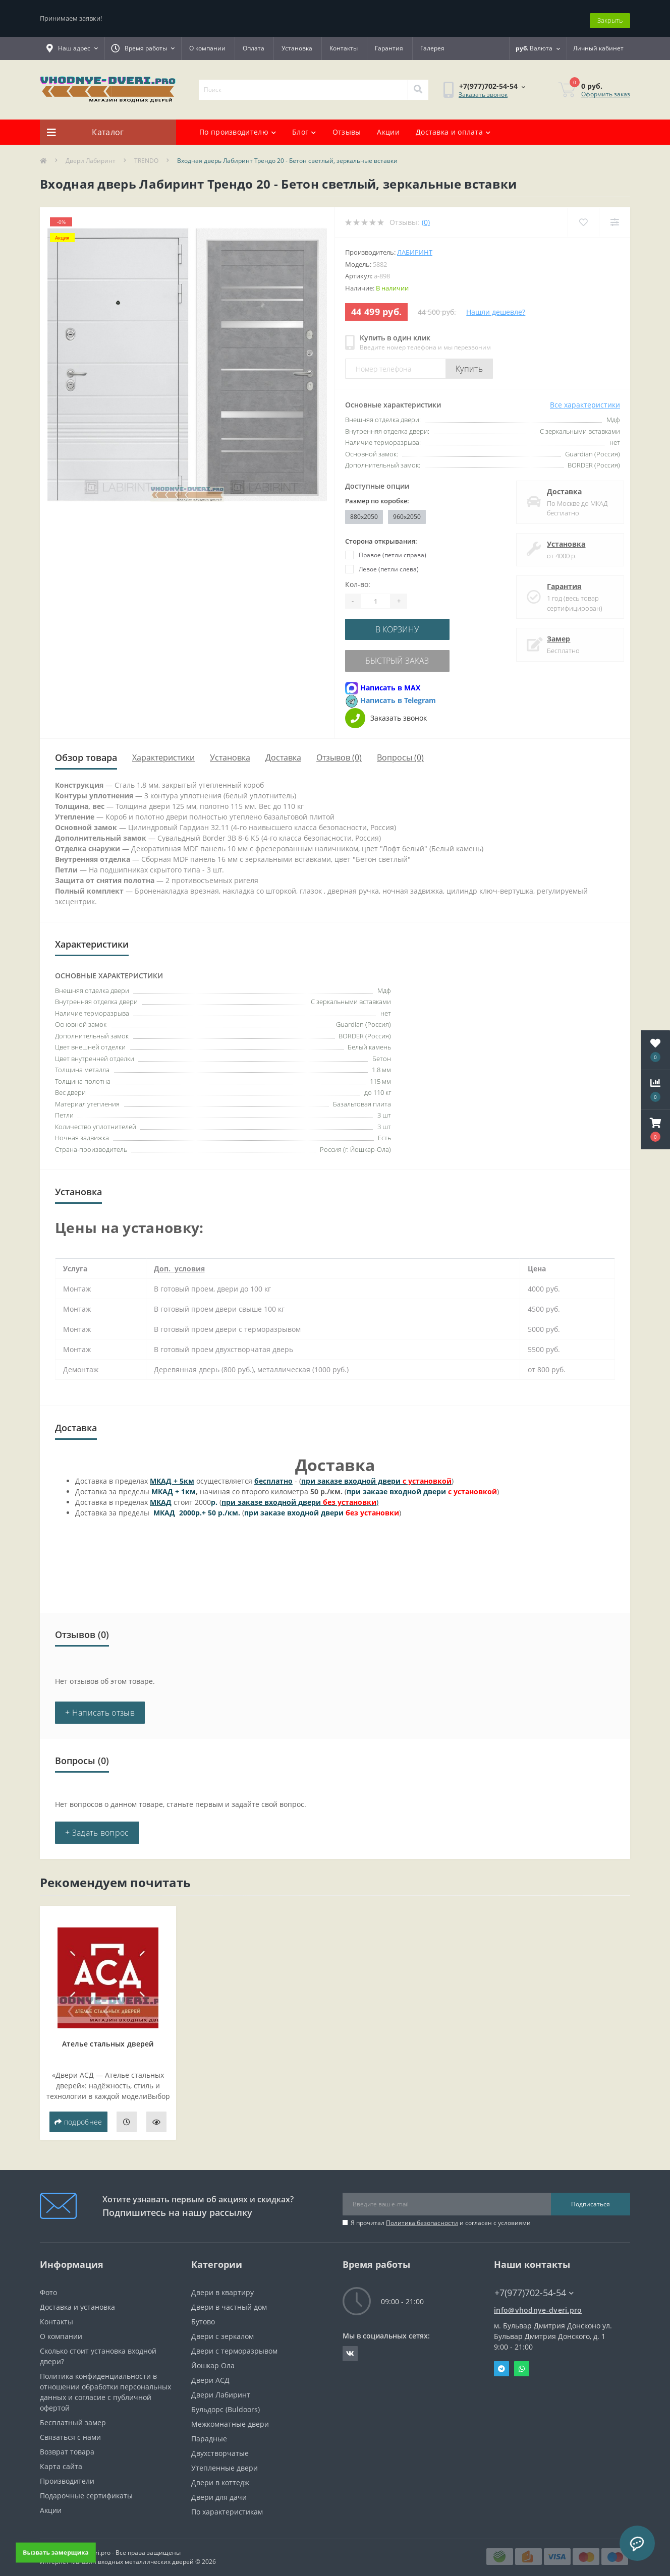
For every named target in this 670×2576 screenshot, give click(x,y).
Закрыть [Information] (610, 15)
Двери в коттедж (220, 2474)
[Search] (417, 85)
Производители (67, 2473)
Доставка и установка (77, 2299)
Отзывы (346, 127)
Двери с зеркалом (222, 2328)
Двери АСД (210, 2372)
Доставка (560, 487)
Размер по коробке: (377, 496)
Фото (48, 2284)
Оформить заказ (605, 89)
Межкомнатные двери (230, 2416)
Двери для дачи (219, 2489)
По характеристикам (227, 2503)
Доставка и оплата (453, 127)
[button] (655, 1129)
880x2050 (364, 512)
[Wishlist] (582, 217)
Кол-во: (357, 579)
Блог (304, 127)
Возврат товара (67, 2443)
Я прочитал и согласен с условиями (441, 2214)
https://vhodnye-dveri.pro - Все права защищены (110, 2544)
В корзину (406, 624)
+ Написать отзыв (100, 1704)
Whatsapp (522, 2360)
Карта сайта (61, 2458)
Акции (388, 127)
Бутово (203, 2313)
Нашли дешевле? (495, 307)
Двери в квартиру (222, 2284)
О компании (207, 43)
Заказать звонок (483, 90)
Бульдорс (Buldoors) (225, 2401)
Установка (297, 43)
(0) (426, 217)
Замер (554, 634)
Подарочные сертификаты (86, 2487)
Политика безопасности (422, 2214)
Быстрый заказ (406, 654)
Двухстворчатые (220, 2445)
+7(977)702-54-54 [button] (534, 2285)
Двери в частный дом (229, 2299)
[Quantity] (375, 596)
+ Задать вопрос (97, 1824)
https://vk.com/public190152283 (350, 2345)
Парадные (209, 2430)
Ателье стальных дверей (108, 2035)
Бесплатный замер (73, 2414)
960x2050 (407, 512)
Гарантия (389, 43)
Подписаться (590, 2196)
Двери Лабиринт (91, 156)
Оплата (253, 43)
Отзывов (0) (339, 749)
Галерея (432, 43)
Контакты (343, 43)
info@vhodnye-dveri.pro (538, 2302)
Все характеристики (585, 400)
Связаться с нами (70, 2429)
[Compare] (614, 217)
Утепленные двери (224, 2460)
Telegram (501, 2360)
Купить (469, 364)
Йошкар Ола (213, 2357)
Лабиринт (414, 247)
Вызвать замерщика (56, 2552)
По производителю (237, 127)
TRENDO (146, 156)
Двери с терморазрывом (234, 2343)
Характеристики (163, 749)
